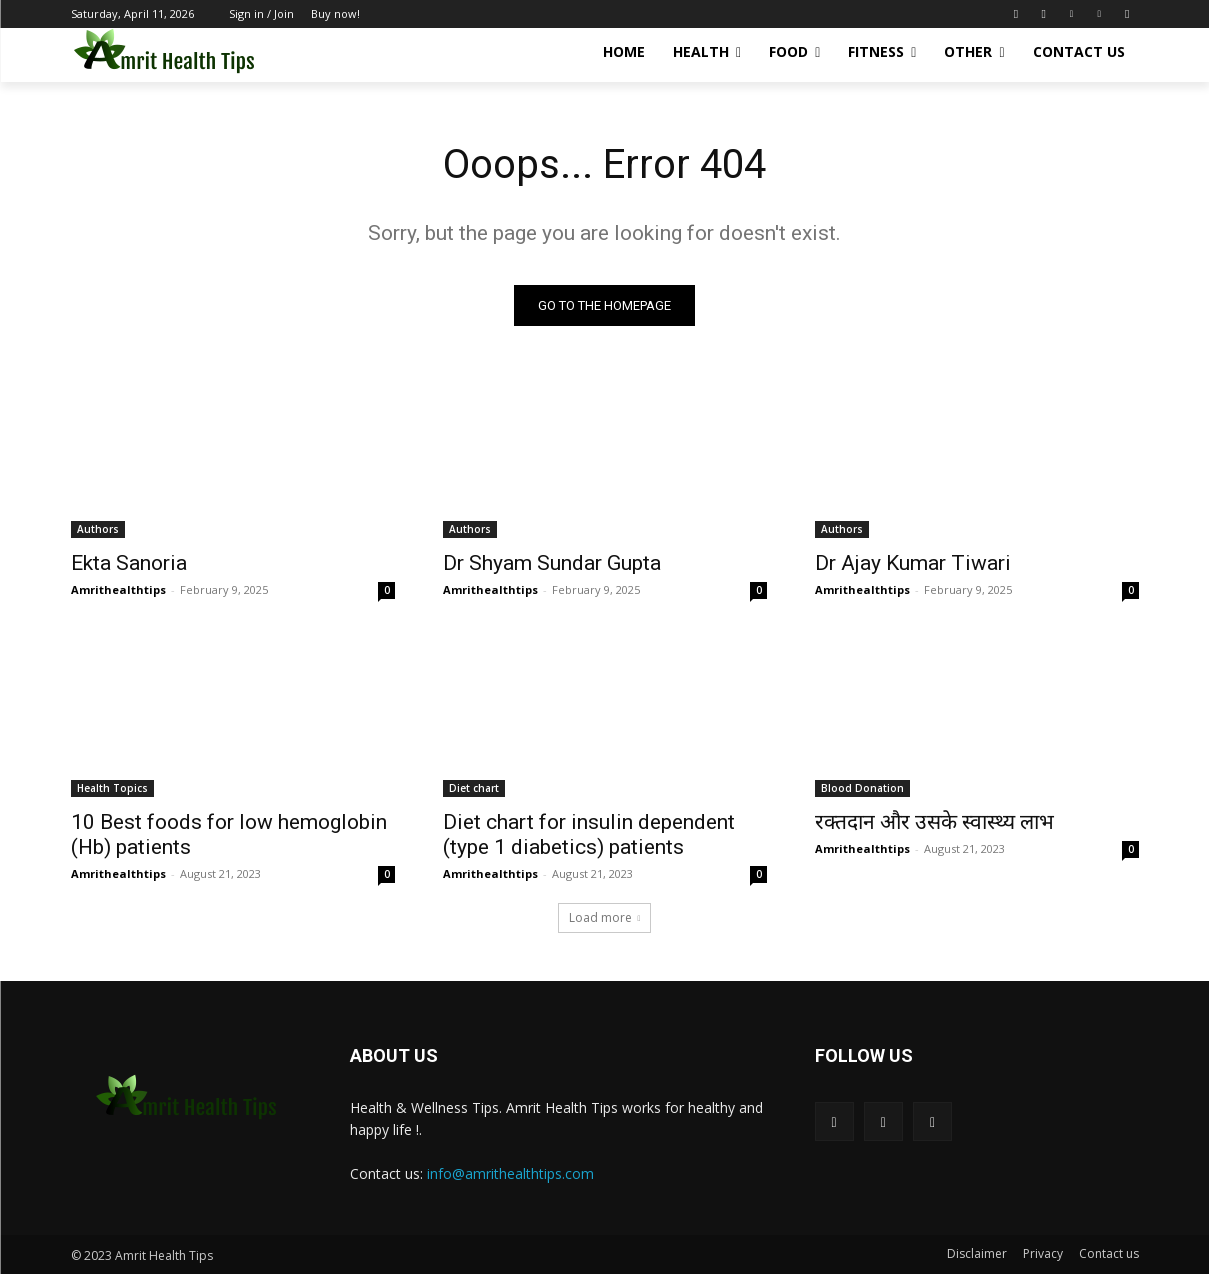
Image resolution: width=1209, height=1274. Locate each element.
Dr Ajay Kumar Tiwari (913, 563)
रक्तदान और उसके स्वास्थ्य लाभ (934, 822)
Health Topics (112, 788)
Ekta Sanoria (129, 563)
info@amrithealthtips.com (510, 1173)
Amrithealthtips (118, 589)
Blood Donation (862, 788)
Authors (98, 529)
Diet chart (474, 788)
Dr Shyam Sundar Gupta (552, 563)
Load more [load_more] (605, 917)
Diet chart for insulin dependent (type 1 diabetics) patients (589, 834)
